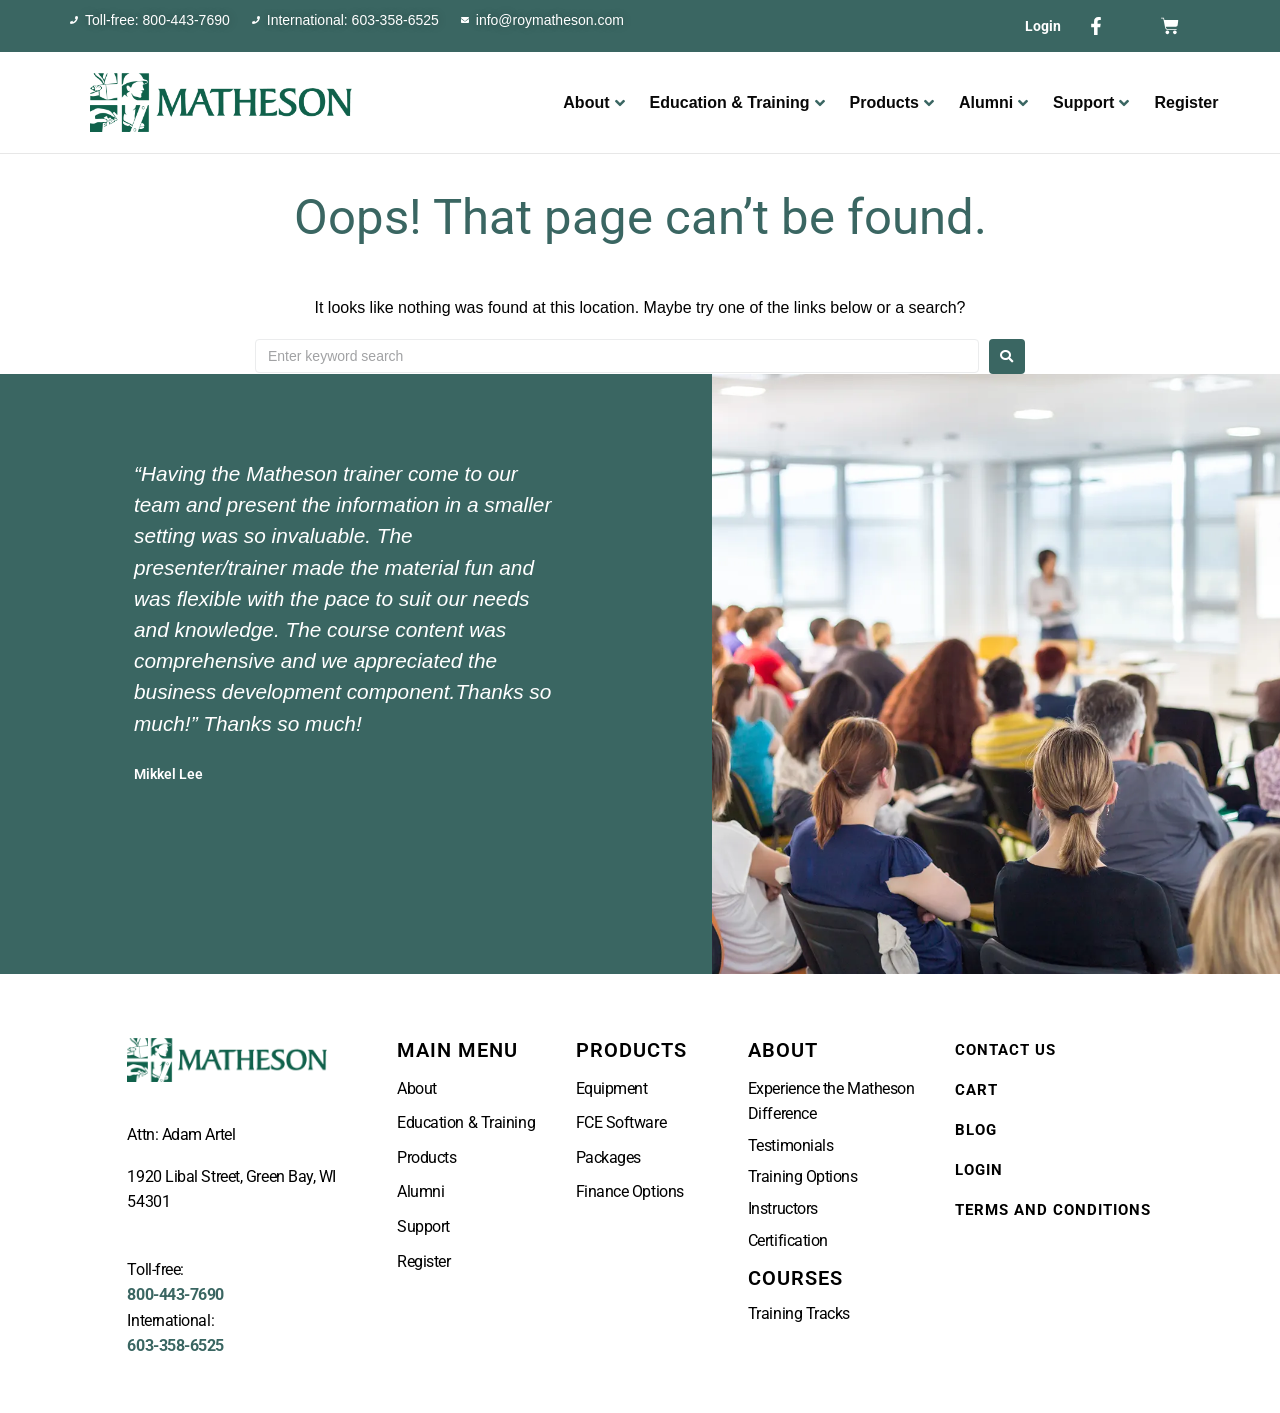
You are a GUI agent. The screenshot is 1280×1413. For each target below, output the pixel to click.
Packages (608, 1157)
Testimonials (791, 1145)
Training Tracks (799, 1313)
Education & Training (737, 102)
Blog (976, 1130)
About (593, 102)
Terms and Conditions (1053, 1210)
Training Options (803, 1176)
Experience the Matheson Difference (831, 1101)
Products (892, 102)
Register (1186, 102)
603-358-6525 (175, 1345)
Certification (788, 1240)
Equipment (612, 1088)
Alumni (993, 102)
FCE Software (621, 1122)
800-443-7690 (175, 1294)
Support (1091, 102)
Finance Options (630, 1191)
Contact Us (1005, 1050)
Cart (976, 1090)
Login (1043, 26)
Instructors (783, 1208)
